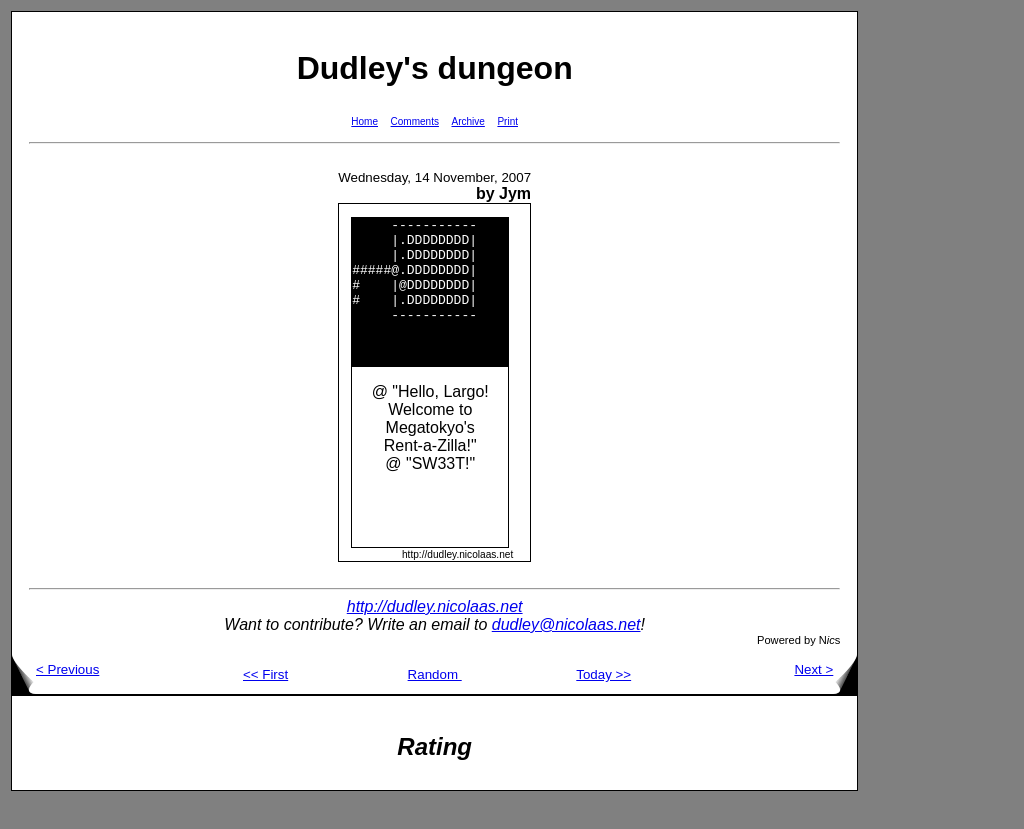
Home (364, 121)
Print (507, 121)
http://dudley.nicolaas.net (435, 633)
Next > (825, 696)
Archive (468, 121)
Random (435, 701)
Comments (415, 121)
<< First (265, 701)
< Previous (55, 696)
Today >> (603, 701)
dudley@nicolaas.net (566, 651)
